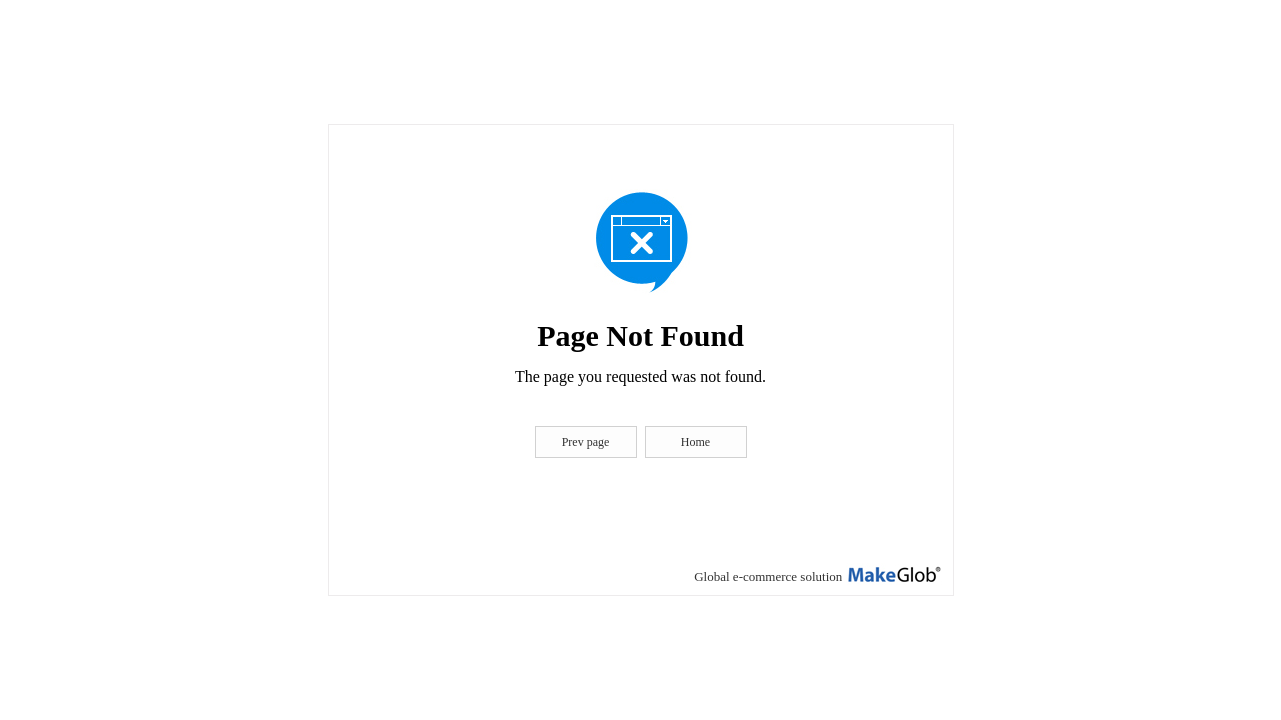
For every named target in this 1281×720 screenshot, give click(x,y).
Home (695, 442)
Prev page (586, 442)
